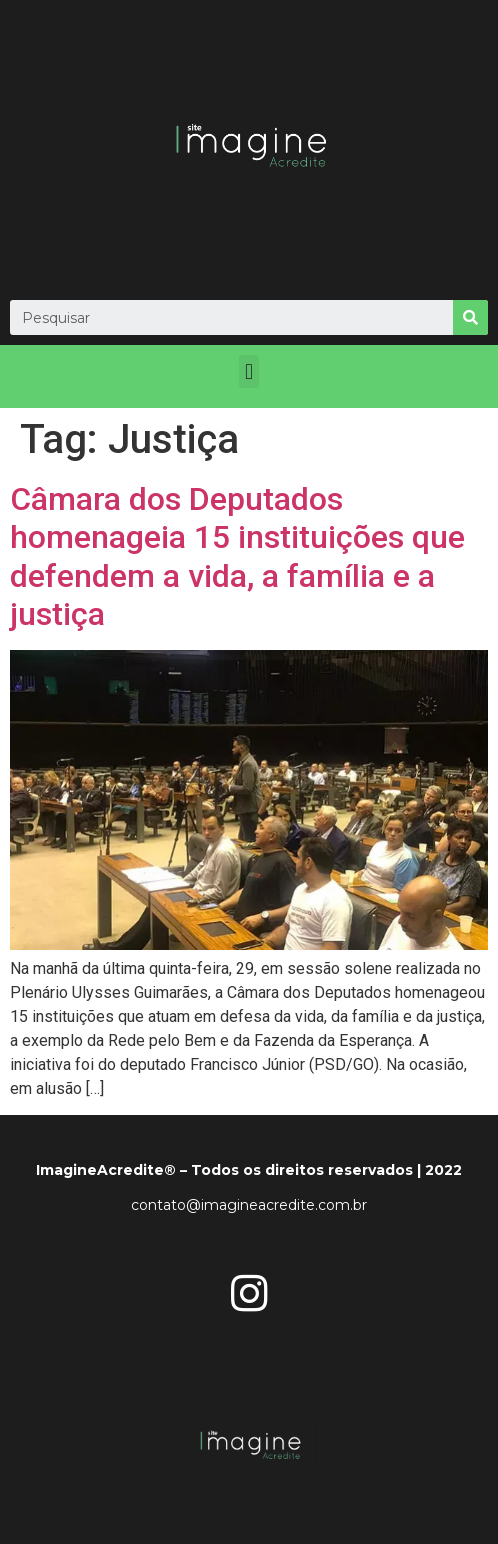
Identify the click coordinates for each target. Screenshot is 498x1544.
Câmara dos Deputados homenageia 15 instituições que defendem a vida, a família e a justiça (237, 556)
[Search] (470, 317)
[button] (248, 371)
